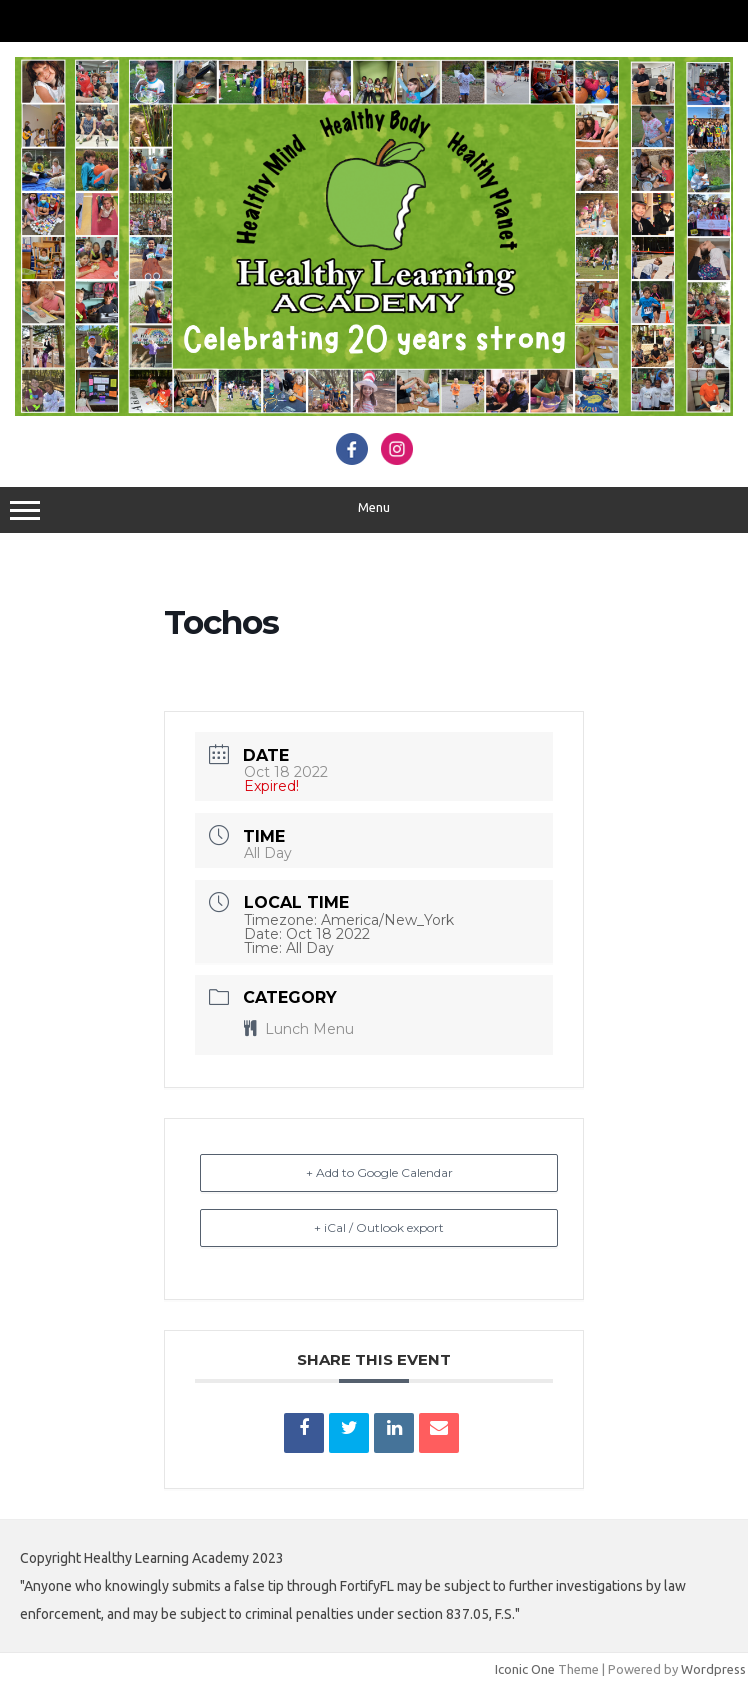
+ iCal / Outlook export (379, 1227)
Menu (374, 510)
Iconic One (525, 1669)
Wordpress (713, 1669)
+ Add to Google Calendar (379, 1172)
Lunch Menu (299, 1029)
